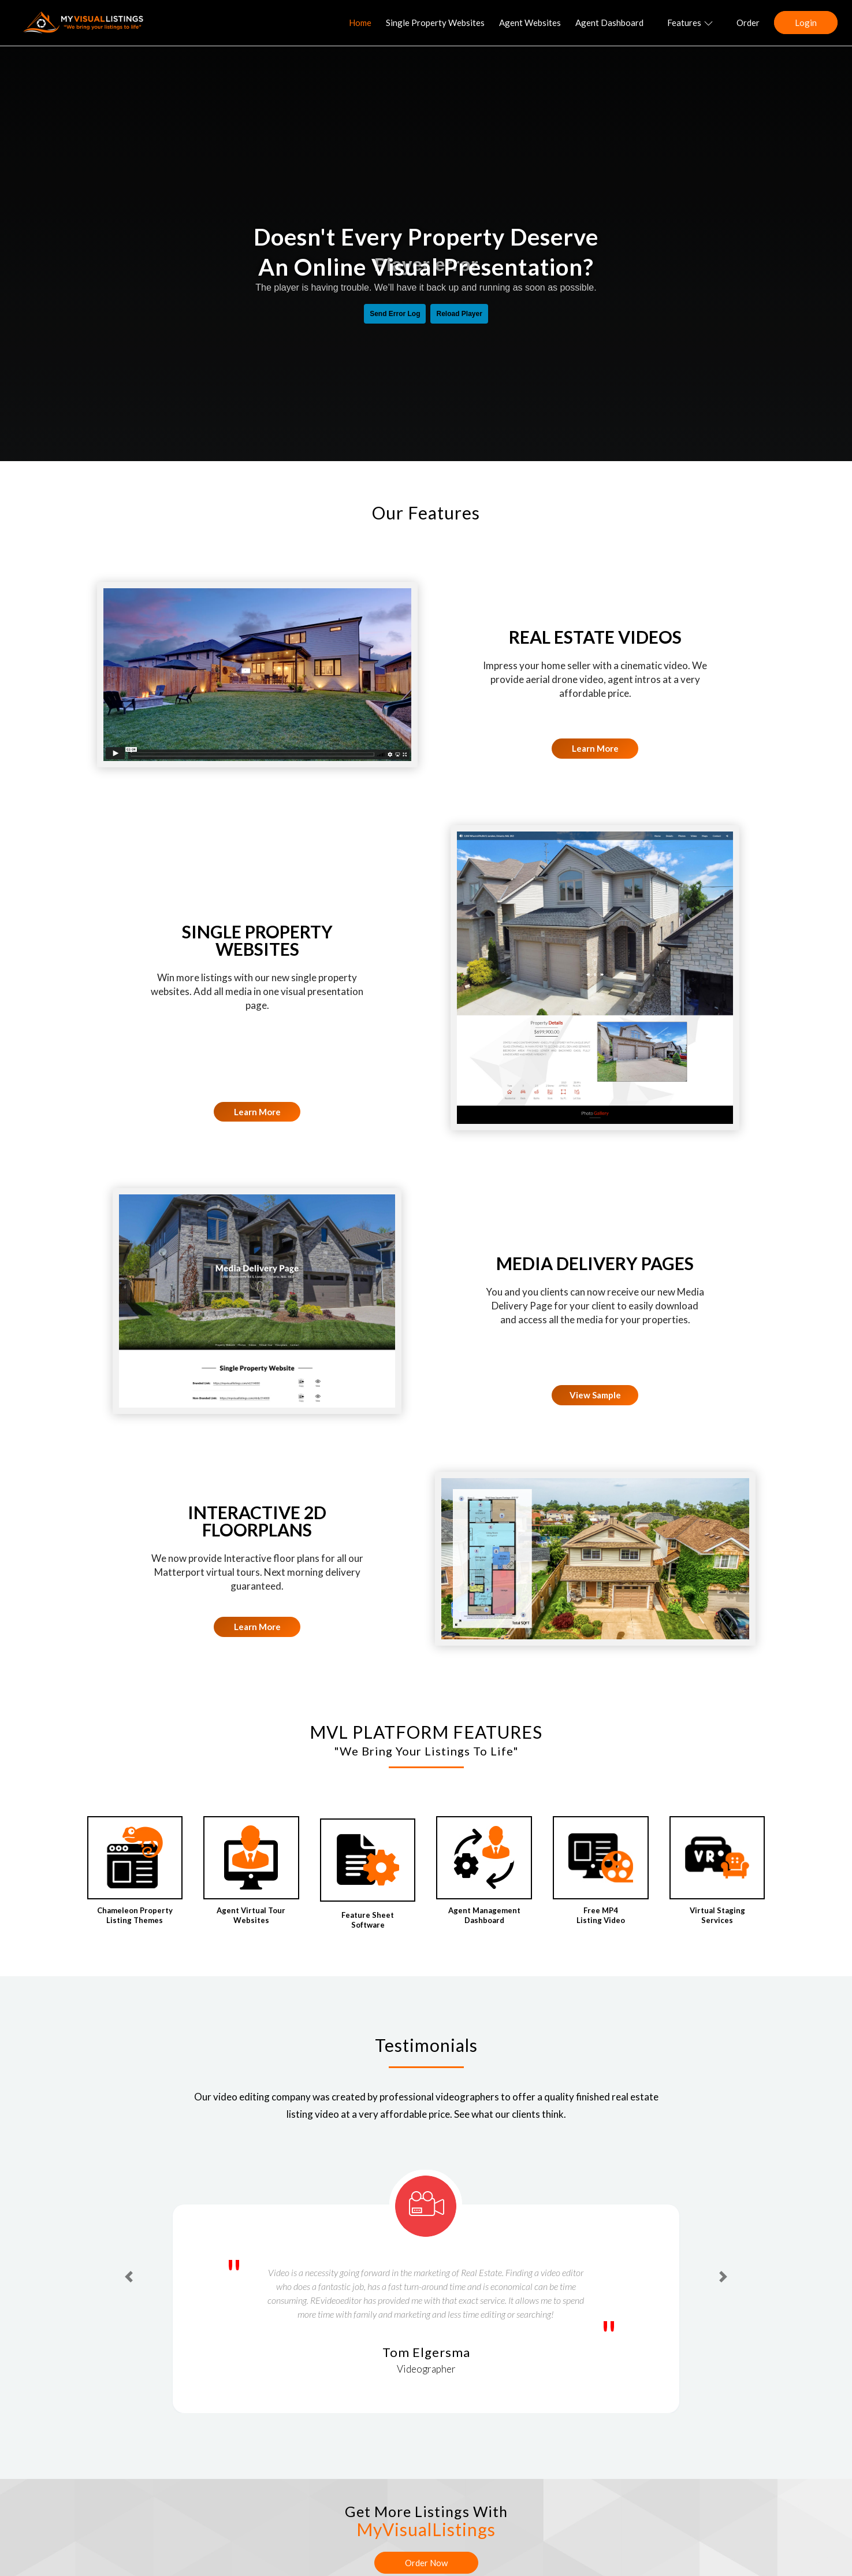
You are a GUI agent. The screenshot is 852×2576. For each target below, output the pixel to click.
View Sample (595, 1395)
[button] (129, 2277)
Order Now (426, 2563)
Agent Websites (530, 22)
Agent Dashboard (609, 22)
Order (748, 22)
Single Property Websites (435, 22)
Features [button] (690, 22)
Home (360, 22)
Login (806, 22)
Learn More (595, 748)
